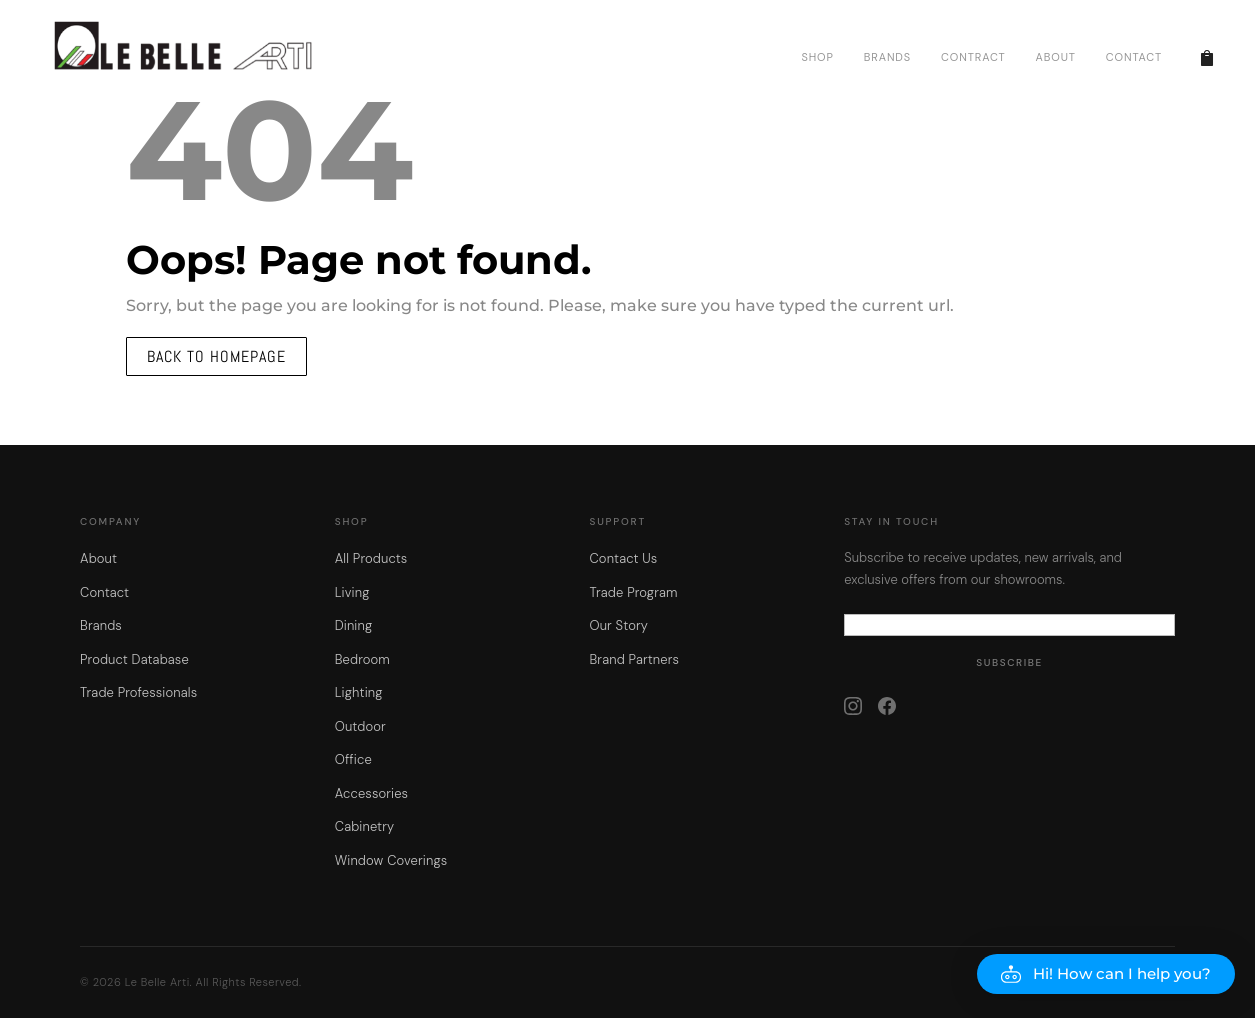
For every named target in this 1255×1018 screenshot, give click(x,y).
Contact (104, 592)
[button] (1106, 974)
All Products (371, 558)
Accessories (371, 793)
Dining (354, 625)
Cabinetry (364, 826)
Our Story (618, 625)
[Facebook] (887, 706)
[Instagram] (853, 706)
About (98, 558)
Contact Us (623, 558)
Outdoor (360, 726)
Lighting (359, 692)
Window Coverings (391, 860)
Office (353, 759)
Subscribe (1009, 662)
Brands (101, 625)
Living (352, 592)
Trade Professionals (138, 692)
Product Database (134, 659)
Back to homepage (216, 356)
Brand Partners (634, 659)
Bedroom (362, 659)
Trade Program (633, 592)
